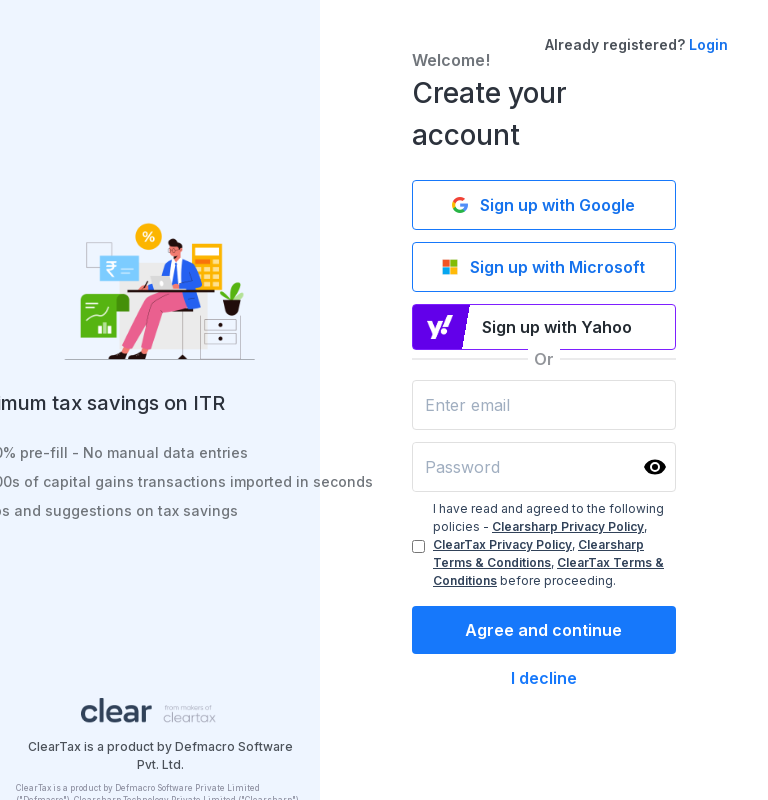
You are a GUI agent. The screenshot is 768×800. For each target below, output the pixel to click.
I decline (544, 678)
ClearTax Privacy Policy (502, 544)
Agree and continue (543, 630)
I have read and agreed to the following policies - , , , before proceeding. (548, 544)
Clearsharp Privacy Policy (568, 526)
